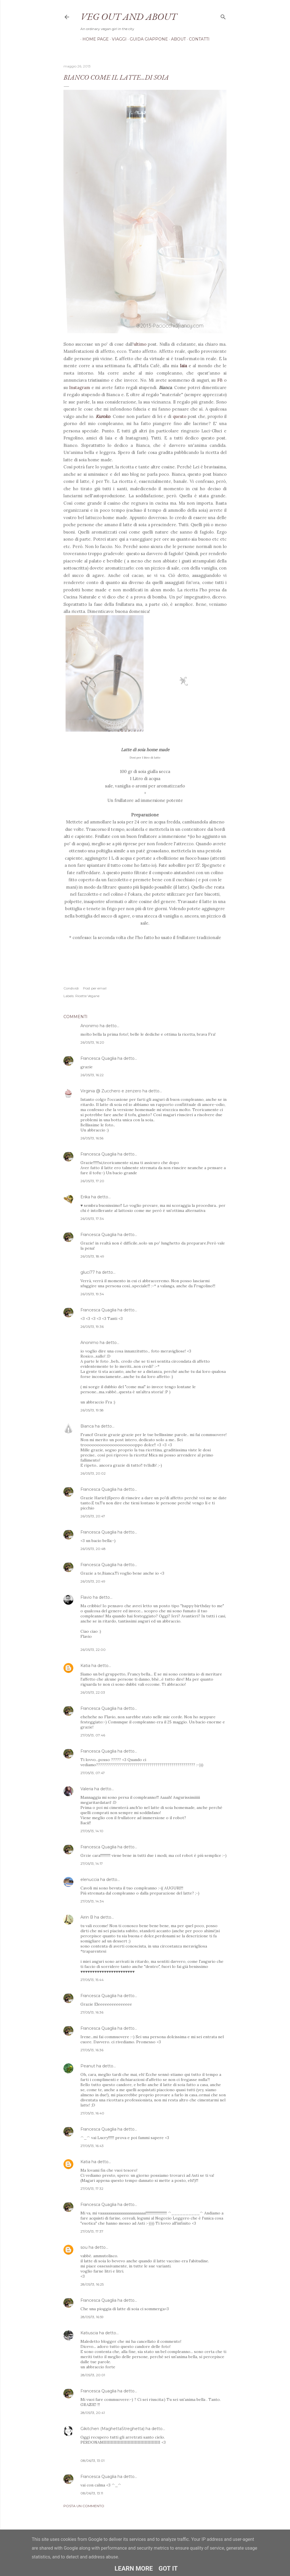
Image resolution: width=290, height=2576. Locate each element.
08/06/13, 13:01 (92, 2460)
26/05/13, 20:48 (93, 1549)
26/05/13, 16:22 (92, 1075)
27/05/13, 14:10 (91, 1831)
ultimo (140, 344)
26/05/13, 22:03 (92, 1692)
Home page (93, 39)
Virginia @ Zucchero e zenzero (110, 1090)
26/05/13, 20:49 (92, 1581)
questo (179, 416)
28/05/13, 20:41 (92, 2413)
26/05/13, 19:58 (92, 1410)
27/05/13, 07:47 (92, 1773)
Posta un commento (83, 2506)
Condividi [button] (71, 988)
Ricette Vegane (87, 996)
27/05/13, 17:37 (91, 2231)
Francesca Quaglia (98, 1058)
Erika (85, 1196)
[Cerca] (223, 15)
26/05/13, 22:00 (93, 1649)
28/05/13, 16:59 (92, 2317)
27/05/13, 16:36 (91, 2012)
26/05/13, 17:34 (92, 1218)
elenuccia (89, 1879)
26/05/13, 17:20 (92, 1181)
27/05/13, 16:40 (92, 2113)
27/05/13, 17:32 (91, 2188)
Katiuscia (89, 2332)
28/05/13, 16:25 (92, 2284)
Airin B (86, 1917)
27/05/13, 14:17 (91, 1863)
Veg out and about (128, 16)
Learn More (134, 2568)
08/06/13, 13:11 (91, 2493)
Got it (168, 2568)
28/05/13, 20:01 (92, 2375)
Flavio (86, 1597)
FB (220, 380)
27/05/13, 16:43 (92, 2146)
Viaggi (117, 39)
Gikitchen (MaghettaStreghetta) (112, 2428)
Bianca (87, 1426)
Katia (85, 1665)
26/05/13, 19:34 (92, 1294)
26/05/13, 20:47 (92, 1516)
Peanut (87, 2066)
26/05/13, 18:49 (92, 1256)
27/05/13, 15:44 (92, 1980)
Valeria (86, 1788)
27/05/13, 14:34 (92, 1901)
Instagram (79, 387)
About (176, 39)
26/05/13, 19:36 (92, 1326)
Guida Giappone (147, 39)
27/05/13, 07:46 (92, 1735)
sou (84, 2247)
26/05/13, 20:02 (93, 1473)
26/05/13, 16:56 (91, 1138)
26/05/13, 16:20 (92, 1042)
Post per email (94, 988)
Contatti (197, 39)
